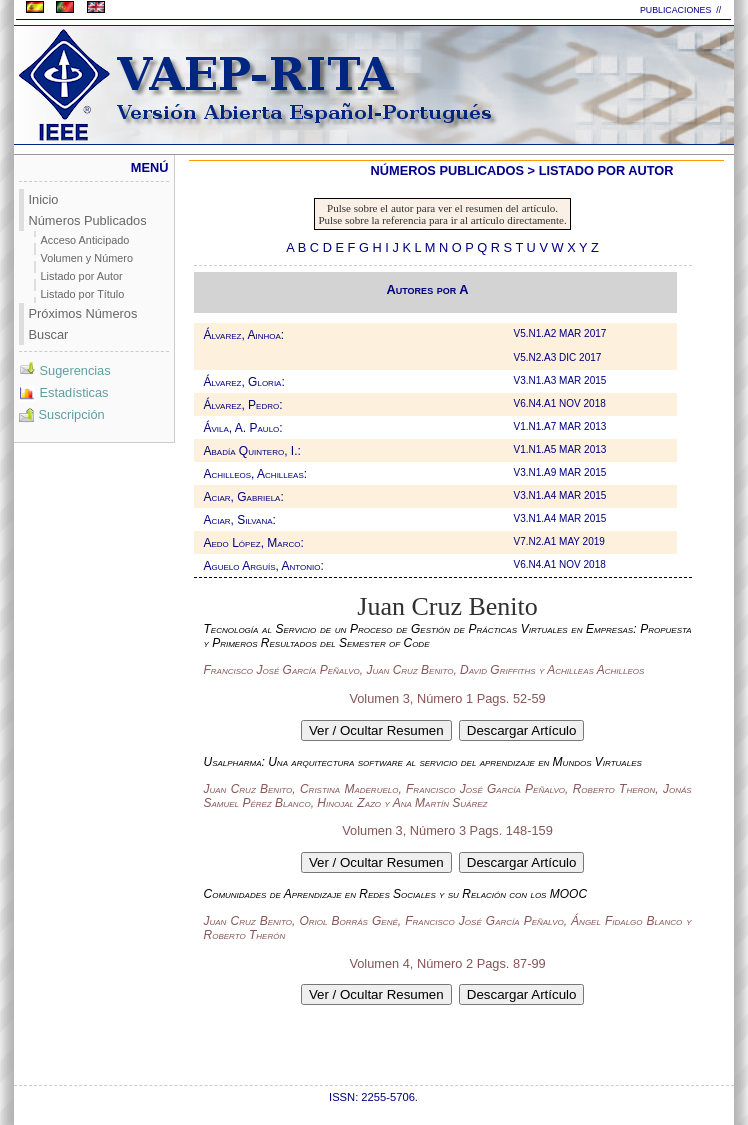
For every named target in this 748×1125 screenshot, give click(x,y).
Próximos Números (83, 313)
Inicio (44, 199)
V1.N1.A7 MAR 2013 (562, 426)
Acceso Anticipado (85, 240)
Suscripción (62, 414)
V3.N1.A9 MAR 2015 (562, 472)
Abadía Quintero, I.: (252, 451)
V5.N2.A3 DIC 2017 (559, 357)
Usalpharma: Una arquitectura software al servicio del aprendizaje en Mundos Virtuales (423, 762)
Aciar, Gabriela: (244, 497)
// (720, 10)
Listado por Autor (82, 276)
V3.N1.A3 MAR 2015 (562, 380)
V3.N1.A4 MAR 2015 (562, 495)
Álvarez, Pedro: (243, 405)
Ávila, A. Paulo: (243, 428)
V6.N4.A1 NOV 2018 (561, 403)
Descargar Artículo (522, 730)
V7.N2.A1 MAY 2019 (561, 541)
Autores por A (428, 289)
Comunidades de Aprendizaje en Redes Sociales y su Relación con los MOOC (396, 894)
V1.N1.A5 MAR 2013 (562, 449)
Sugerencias (65, 370)
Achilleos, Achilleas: (256, 474)
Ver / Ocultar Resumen (376, 730)
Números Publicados (88, 220)
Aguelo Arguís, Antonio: (264, 566)
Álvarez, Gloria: (244, 382)
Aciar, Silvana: (240, 520)
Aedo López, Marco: (254, 543)
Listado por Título (83, 294)
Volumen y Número (87, 258)
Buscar (49, 334)
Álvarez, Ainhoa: (244, 335)
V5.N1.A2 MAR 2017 (562, 333)
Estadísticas (64, 392)
